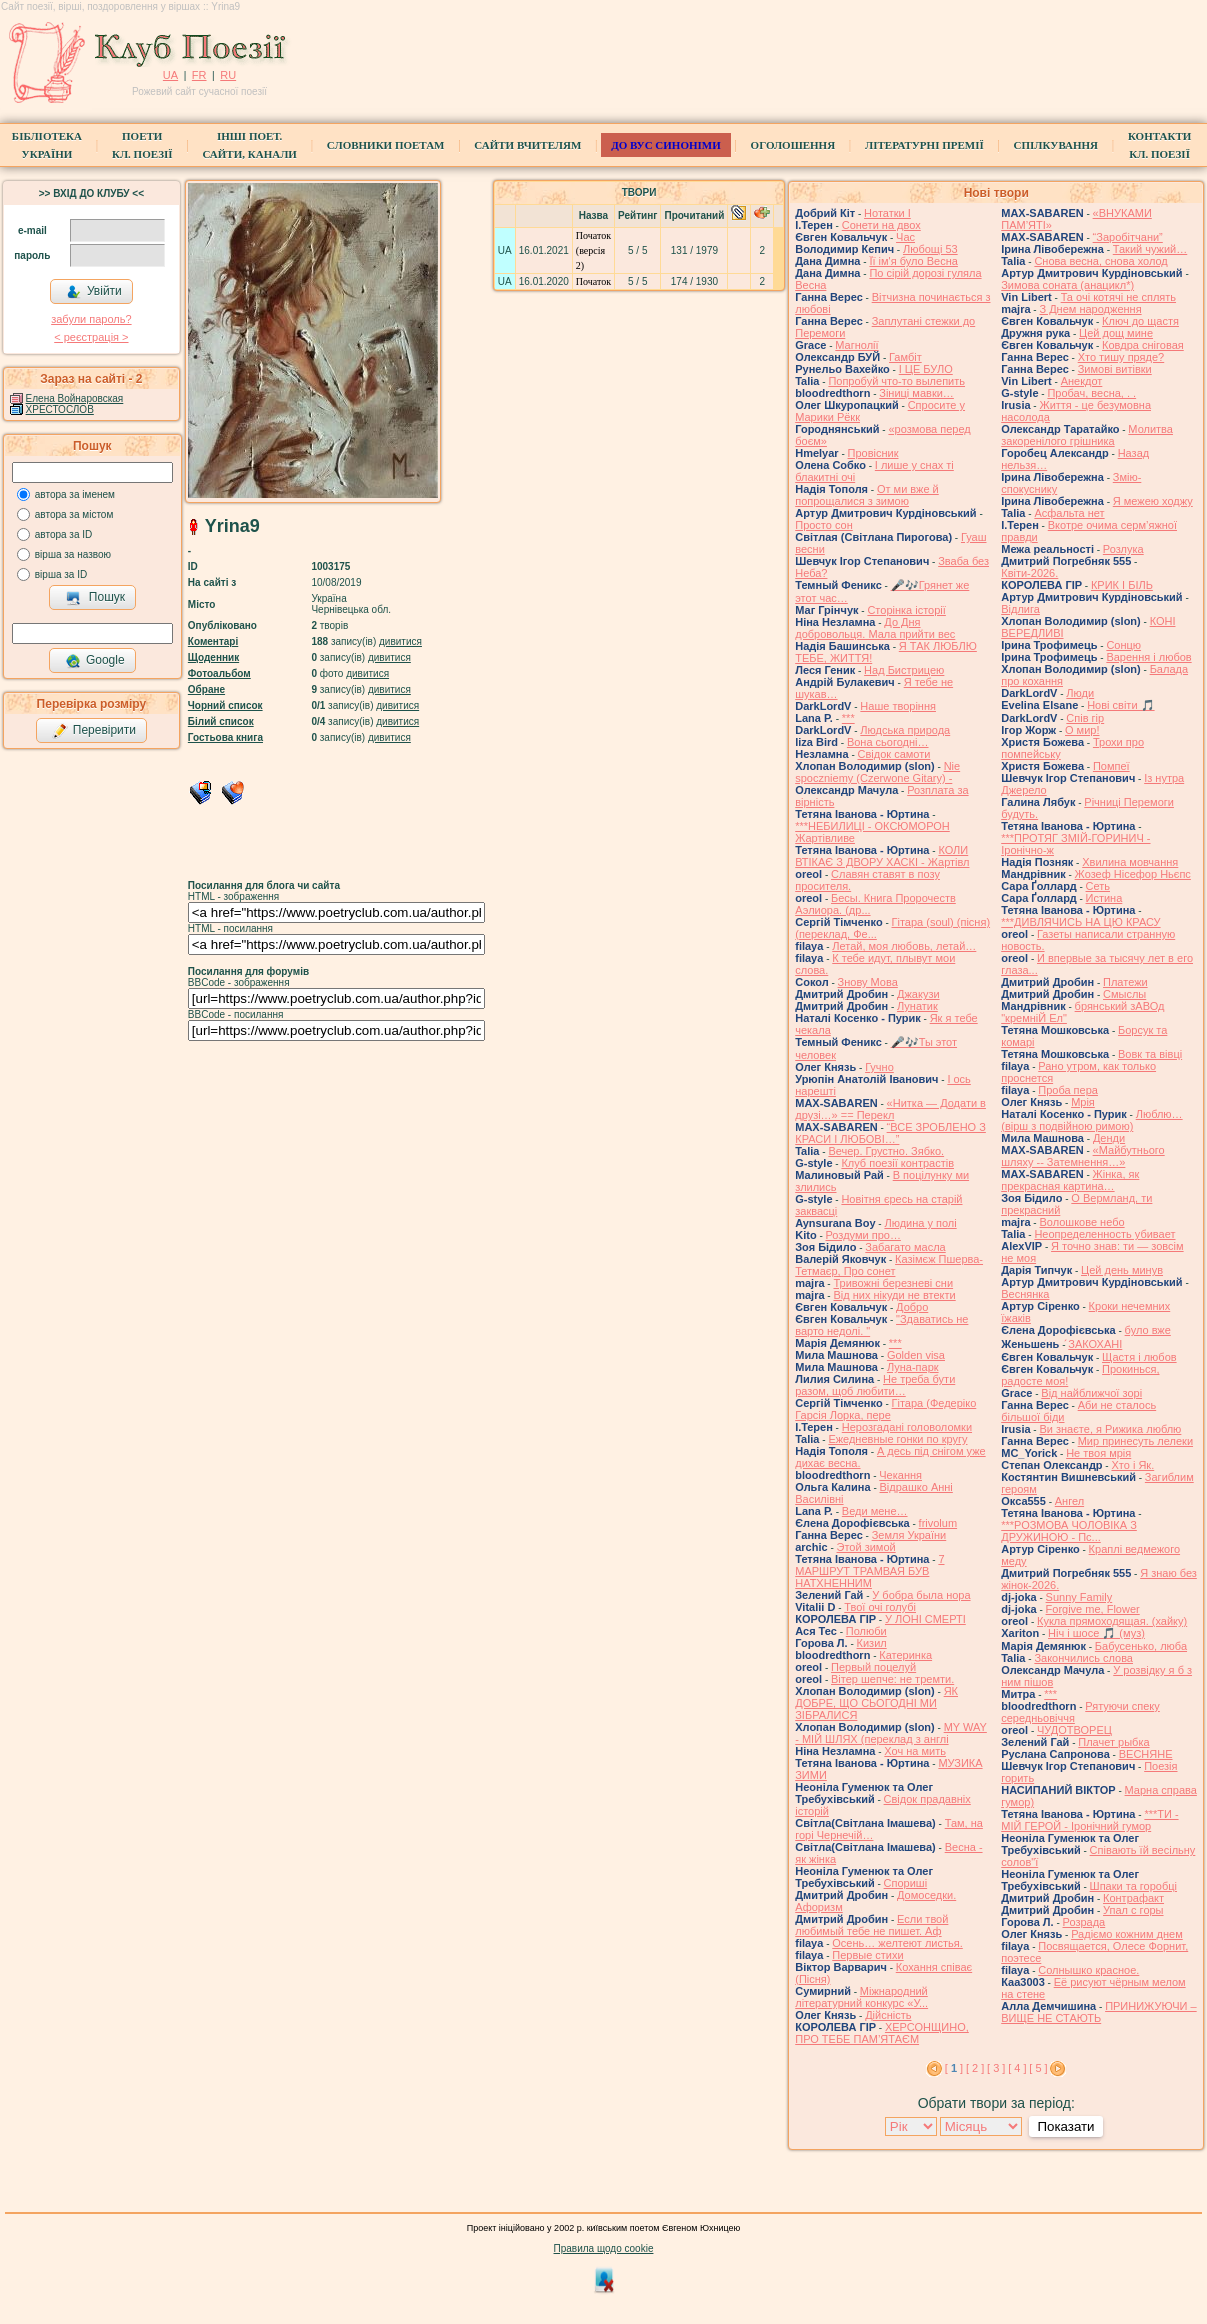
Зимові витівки (1115, 369)
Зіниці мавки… (916, 393)
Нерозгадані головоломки (907, 1427)
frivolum (938, 1523)
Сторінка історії (906, 610)
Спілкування (1056, 145)
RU (228, 75)
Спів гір (1085, 718)
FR (199, 75)
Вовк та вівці (1150, 1054)
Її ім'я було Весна (913, 261)
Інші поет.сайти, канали (249, 145)
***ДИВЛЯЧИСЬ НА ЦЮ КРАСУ (1080, 922)
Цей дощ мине (1116, 333)
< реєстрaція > (91, 337)
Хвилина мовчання (1130, 862)
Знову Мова (868, 982)
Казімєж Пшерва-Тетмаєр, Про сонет (889, 1265)
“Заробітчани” (1128, 237)
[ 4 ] (1017, 2068)
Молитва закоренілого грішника (1087, 435)
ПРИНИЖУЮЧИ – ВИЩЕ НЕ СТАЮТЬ (1098, 2012)
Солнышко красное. (1088, 1970)
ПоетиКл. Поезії (142, 145)
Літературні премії (924, 145)
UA (170, 75)
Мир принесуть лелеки (1135, 1441)
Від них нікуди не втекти (894, 1295)
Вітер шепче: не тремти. (892, 1679)
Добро (912, 1307)
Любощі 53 (930, 249)
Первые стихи (867, 1955)
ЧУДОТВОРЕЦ (1074, 1730)
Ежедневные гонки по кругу (897, 1439)
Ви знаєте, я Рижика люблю (1110, 1429)
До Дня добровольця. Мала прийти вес (875, 628)
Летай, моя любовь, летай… (904, 946)
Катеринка (905, 1655)
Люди (1080, 693)
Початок (593, 281)
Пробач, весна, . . (1091, 393)
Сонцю (1123, 645)
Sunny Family (1079, 1597)
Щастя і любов (1139, 1357)
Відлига (1020, 609)
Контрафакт (1133, 1898)
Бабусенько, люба (1141, 1646)
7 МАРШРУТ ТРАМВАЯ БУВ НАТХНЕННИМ (869, 1571)
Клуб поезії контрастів (897, 1163)
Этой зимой (866, 1547)
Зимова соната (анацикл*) (1067, 285)
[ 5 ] (1038, 2068)
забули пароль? (91, 319)
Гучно (879, 1067)
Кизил (872, 1643)
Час (905, 237)
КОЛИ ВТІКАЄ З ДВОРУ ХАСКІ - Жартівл (882, 856)
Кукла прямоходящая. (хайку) (1112, 1621)
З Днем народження (1090, 309)
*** (848, 718)
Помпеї (1111, 766)
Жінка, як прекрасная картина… (1070, 1180)
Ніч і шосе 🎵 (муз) (1096, 1633)
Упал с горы (1133, 1910)
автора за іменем (75, 494)
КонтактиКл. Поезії (1159, 145)
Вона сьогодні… (888, 742)
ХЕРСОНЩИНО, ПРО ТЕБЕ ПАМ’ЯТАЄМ (882, 2033)
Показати (1065, 2126)
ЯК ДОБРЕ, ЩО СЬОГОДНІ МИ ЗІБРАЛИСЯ (876, 1703)
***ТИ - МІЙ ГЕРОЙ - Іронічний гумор (1089, 1820)
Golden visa (916, 1355)
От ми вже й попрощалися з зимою (867, 495)
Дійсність (888, 2015)
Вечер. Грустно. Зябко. (886, 1151)
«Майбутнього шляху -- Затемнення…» (1082, 1156)
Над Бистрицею (904, 670)
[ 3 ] (996, 2068)
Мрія (1083, 1102)
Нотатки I (887, 213)
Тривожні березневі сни (893, 1283)
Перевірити (94, 731)
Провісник (873, 453)
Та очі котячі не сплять (1118, 297)
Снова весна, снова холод (1100, 261)
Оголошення (793, 145)
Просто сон (824, 525)
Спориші (906, 1883)
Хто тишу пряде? (1121, 357)
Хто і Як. (1132, 1465)
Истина (1104, 898)
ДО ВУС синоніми (665, 145)
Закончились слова (1083, 1658)
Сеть (1098, 886)
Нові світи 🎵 (1120, 705)
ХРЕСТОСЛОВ (60, 409)
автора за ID (64, 534)
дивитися (400, 641)
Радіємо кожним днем (1127, 1934)
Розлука (1123, 549)
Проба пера (1068, 1090)
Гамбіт (905, 357)
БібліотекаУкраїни (47, 145)
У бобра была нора (921, 1595)
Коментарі (213, 641)
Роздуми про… (863, 1235)
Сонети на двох (881, 225)
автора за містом (74, 514)
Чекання (900, 1475)
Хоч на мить (915, 1751)
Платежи (1125, 982)
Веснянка (1025, 1294)
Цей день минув (1122, 1270)
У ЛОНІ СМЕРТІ (925, 1619)
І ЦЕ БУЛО (926, 369)
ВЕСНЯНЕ (1146, 1754)
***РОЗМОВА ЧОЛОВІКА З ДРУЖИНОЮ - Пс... (1069, 1531)
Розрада (1084, 1922)
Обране (206, 689)
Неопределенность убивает (1104, 1234)
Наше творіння (898, 706)
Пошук (95, 598)
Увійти (94, 292)
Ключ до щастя (1140, 321)
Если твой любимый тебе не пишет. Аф (871, 1925)
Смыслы (1124, 994)
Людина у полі (920, 1223)
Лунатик (917, 1006)
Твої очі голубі (880, 1607)
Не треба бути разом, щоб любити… (875, 1385)
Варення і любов (1148, 657)
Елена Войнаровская (75, 398)
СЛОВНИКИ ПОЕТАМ (386, 145)
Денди (1109, 1138)
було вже (1148, 1330)
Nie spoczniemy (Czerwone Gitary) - (877, 772)
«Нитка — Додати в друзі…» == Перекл (890, 1109)
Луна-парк (913, 1367)
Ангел (1069, 1501)
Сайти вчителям (527, 145)
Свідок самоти (894, 754)
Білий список (221, 721)
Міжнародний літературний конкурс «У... (861, 1997)
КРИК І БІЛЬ (1122, 585)
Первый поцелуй (873, 1667)
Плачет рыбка (1113, 1742)
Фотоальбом (219, 673)
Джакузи (918, 994)
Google (95, 661)
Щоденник (213, 657)
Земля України (909, 1535)
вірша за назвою (73, 554)
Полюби (866, 1631)
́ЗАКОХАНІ (1095, 1344)
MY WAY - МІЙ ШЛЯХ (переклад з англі (891, 1733)
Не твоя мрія (1098, 1453)
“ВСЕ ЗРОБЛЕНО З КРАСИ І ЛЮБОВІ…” (890, 1133)
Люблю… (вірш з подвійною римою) (1091, 1120)
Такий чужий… (1150, 249)
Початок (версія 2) (593, 250)
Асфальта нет (1069, 513)
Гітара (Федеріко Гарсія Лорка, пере (885, 1409)
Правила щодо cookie (604, 2248)
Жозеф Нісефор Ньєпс (1133, 874)
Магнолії (856, 345)
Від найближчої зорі (1091, 1393)
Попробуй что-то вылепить (896, 381)
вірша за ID (61, 574)
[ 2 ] (975, 2068)
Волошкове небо (1081, 1222)
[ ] (954, 2068)
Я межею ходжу (1153, 501)
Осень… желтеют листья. (897, 1943)
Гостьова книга (225, 737)
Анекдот (1082, 381)
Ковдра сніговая (1143, 345)
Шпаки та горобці (1133, 1886)
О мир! (1082, 730)
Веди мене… (875, 1511)
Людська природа (905, 730)
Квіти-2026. (1029, 573)
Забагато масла (905, 1247)
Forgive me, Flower (1093, 1609)
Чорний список (225, 705)
